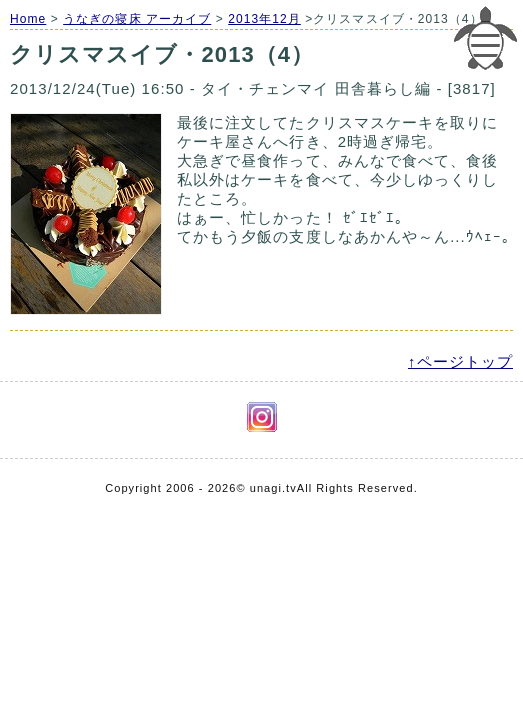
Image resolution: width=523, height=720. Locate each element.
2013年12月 (264, 19)
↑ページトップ (460, 361)
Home (28, 19)
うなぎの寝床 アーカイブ (137, 19)
